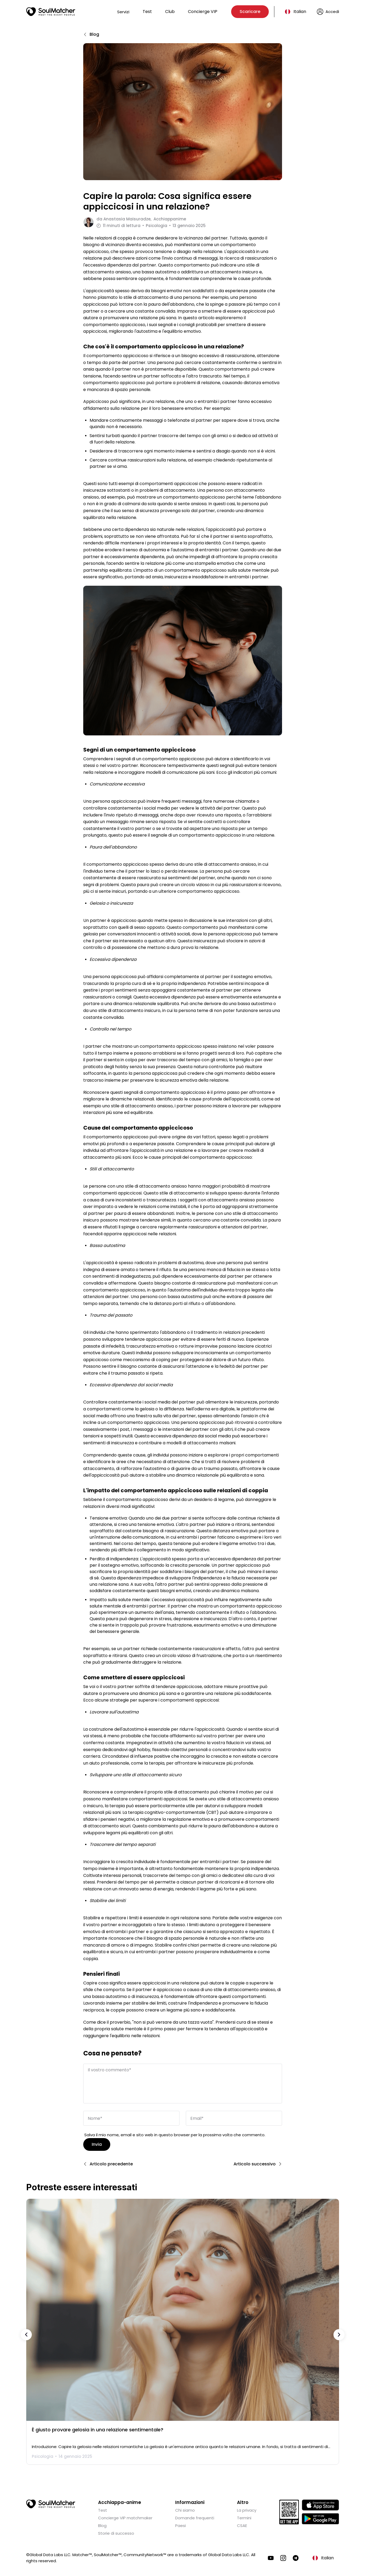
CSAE (242, 2524)
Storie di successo (116, 2532)
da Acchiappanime (141, 219)
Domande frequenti (194, 2517)
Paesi (180, 2524)
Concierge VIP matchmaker (125, 2517)
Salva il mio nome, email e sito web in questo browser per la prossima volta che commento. (174, 2134)
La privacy (246, 2509)
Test (147, 11)
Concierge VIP (202, 11)
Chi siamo (185, 2509)
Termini (244, 2517)
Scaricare (250, 11)
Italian (299, 11)
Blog (102, 2524)
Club (170, 11)
